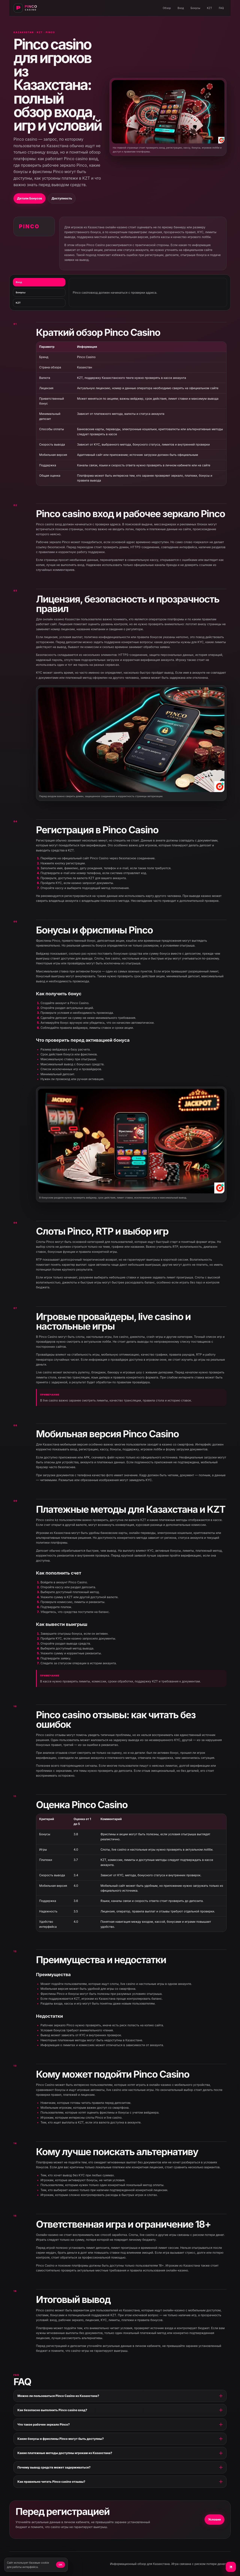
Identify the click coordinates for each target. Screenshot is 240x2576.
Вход (181, 8)
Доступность (61, 198)
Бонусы (195, 8)
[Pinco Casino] (30, 8)
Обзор (167, 8)
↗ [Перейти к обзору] (231, 2566)
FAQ (221, 8)
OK (60, 2564)
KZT (209, 8)
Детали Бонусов (29, 198)
